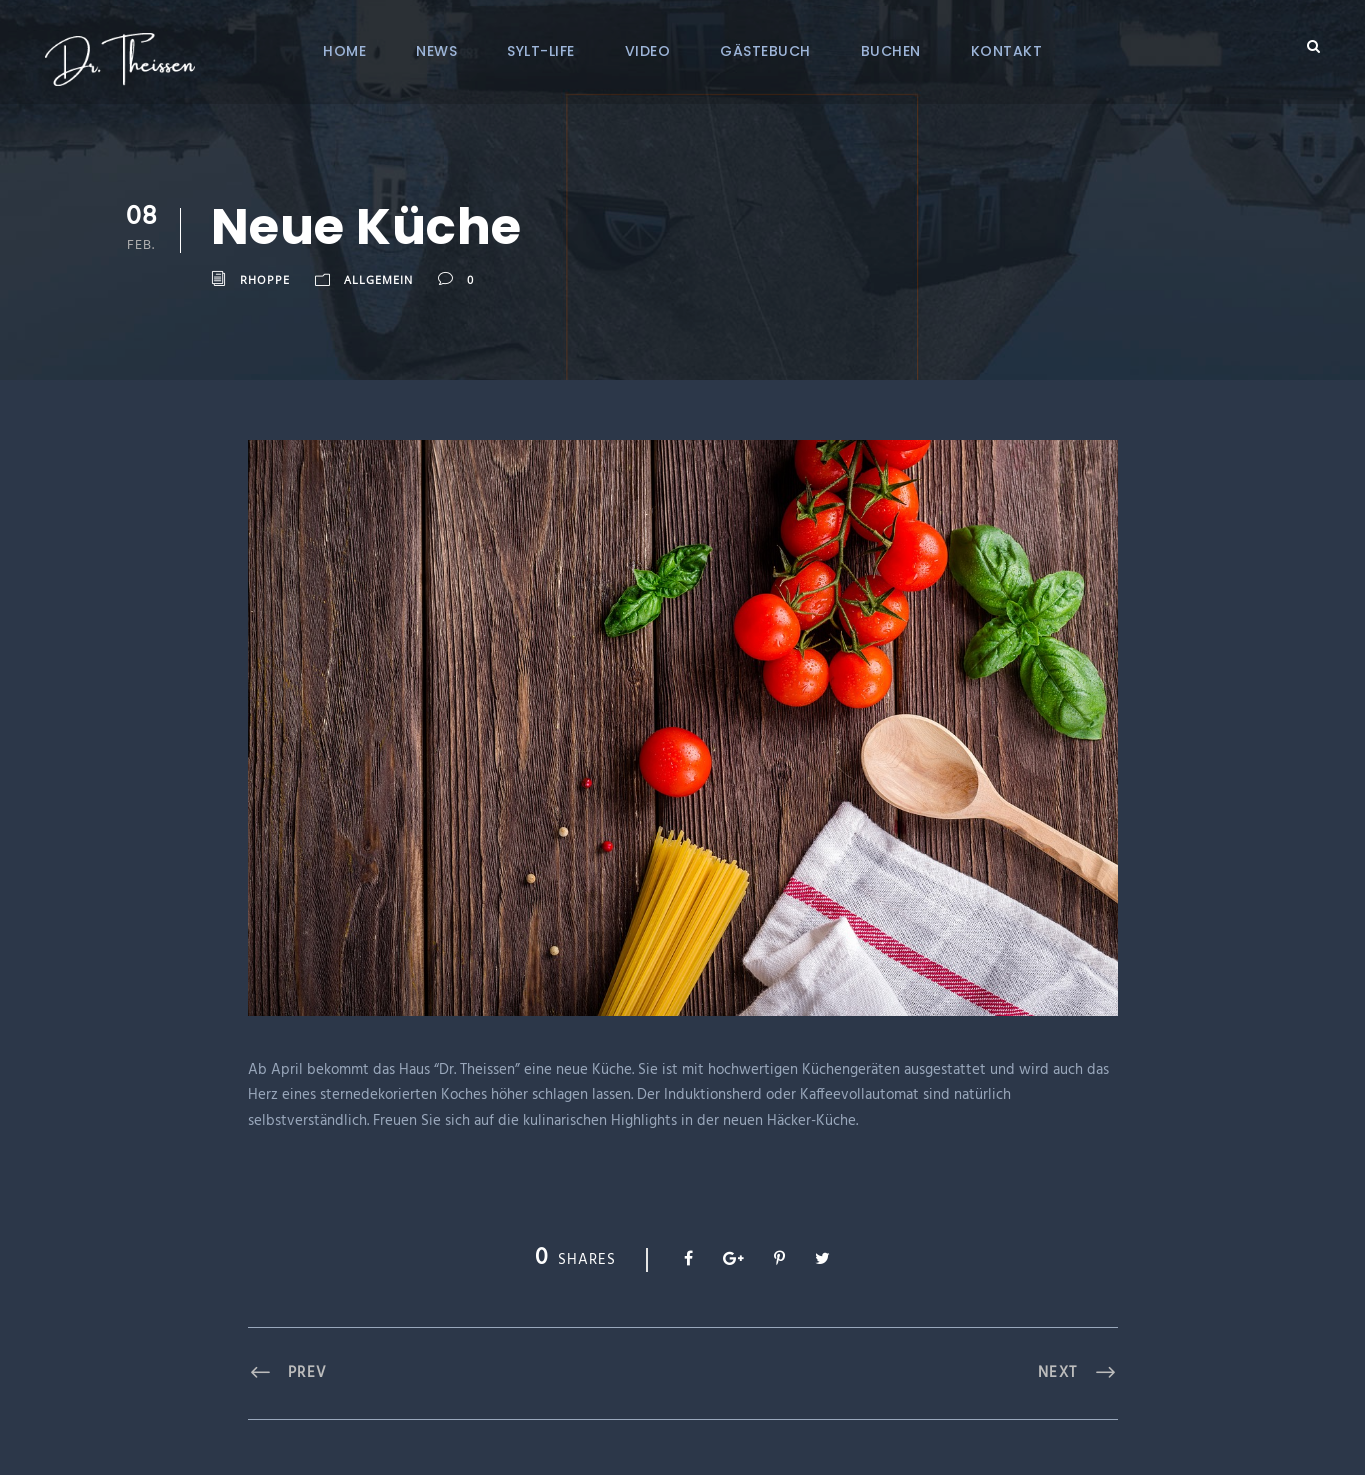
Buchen (891, 51)
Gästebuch (765, 51)
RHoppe (265, 279)
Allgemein (378, 279)
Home (344, 51)
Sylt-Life (541, 51)
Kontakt (1007, 51)
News (436, 51)
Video (648, 51)
